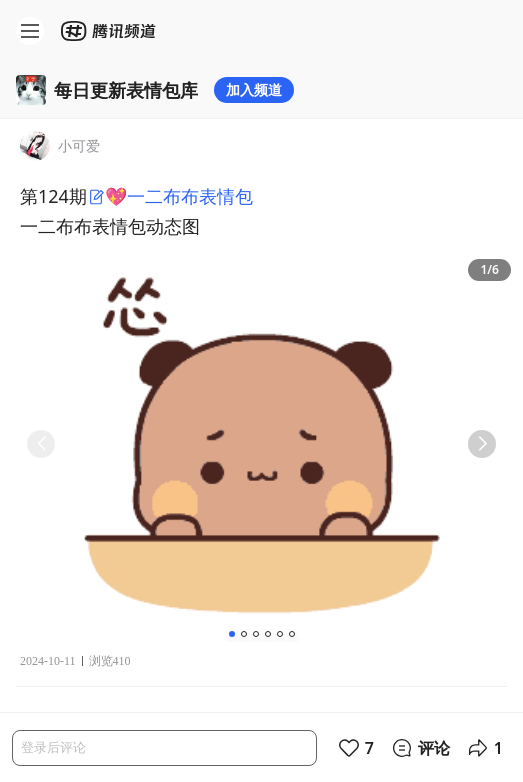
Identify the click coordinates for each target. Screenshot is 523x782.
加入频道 (254, 89)
